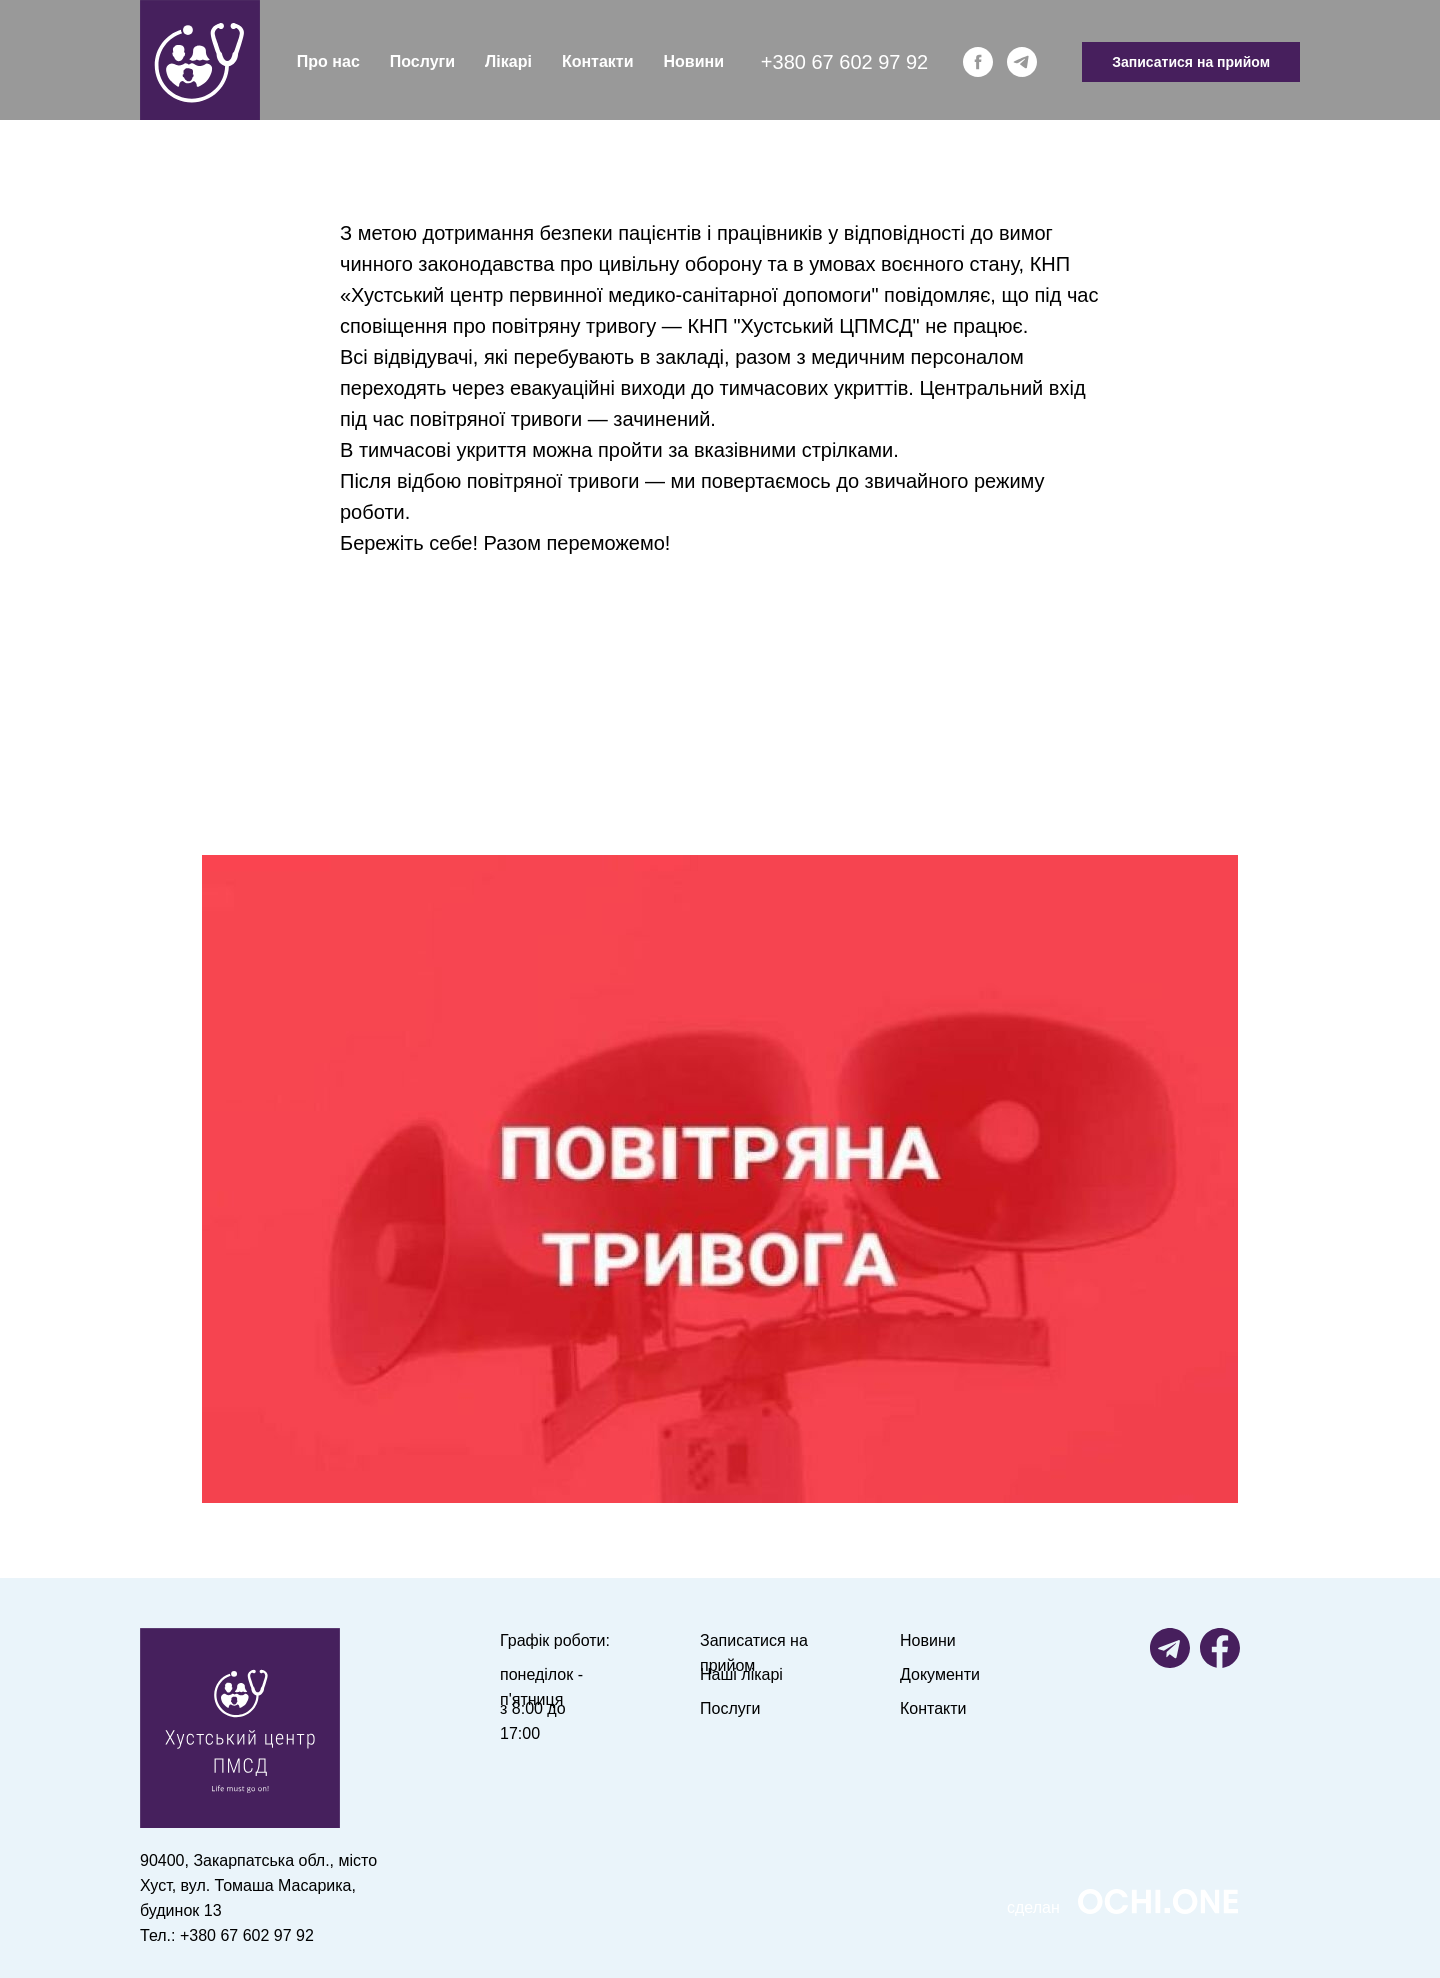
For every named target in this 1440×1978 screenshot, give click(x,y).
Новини (694, 61)
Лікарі (508, 61)
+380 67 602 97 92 (844, 62)
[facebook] (978, 62)
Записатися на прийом (1191, 62)
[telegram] (1022, 62)
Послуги (422, 61)
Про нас (328, 61)
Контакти (598, 61)
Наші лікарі (741, 1674)
